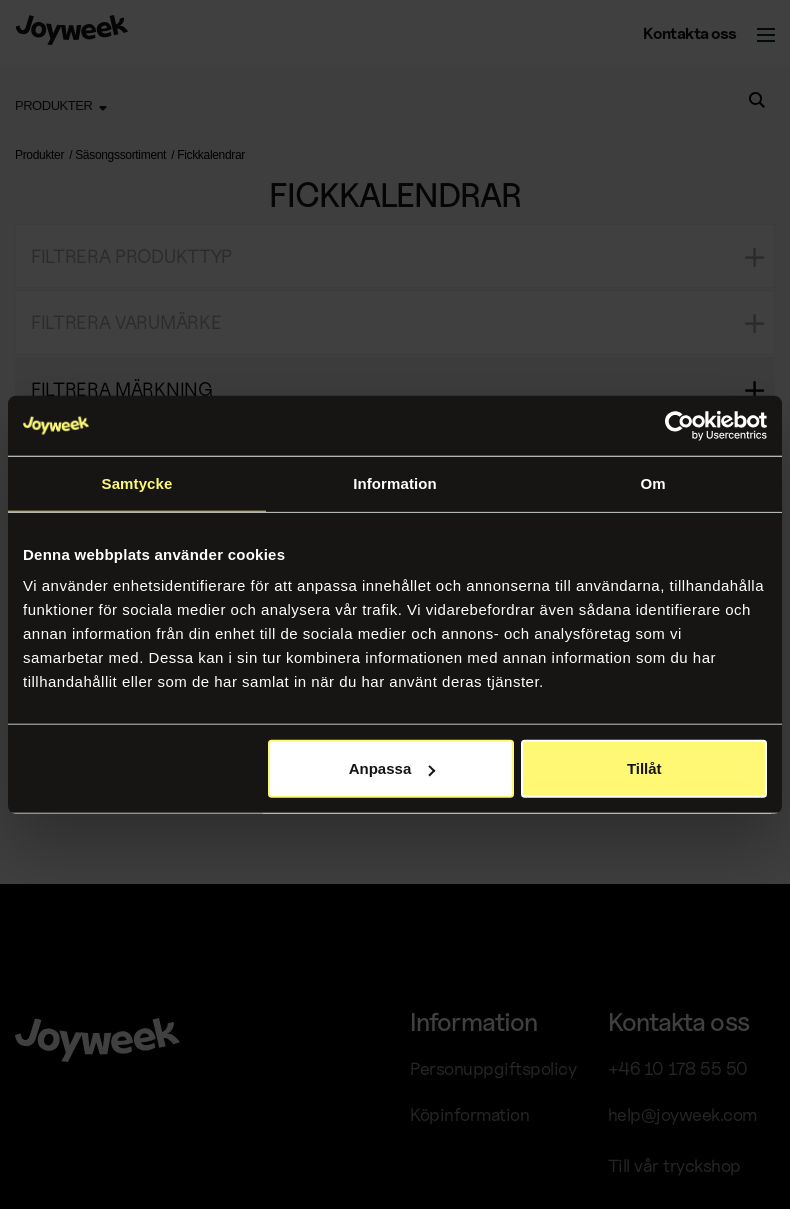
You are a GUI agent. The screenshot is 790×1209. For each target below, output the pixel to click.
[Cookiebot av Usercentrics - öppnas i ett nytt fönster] (679, 425)
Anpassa (392, 768)
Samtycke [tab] (137, 482)
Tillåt (644, 768)
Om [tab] (652, 482)
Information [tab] (395, 482)
